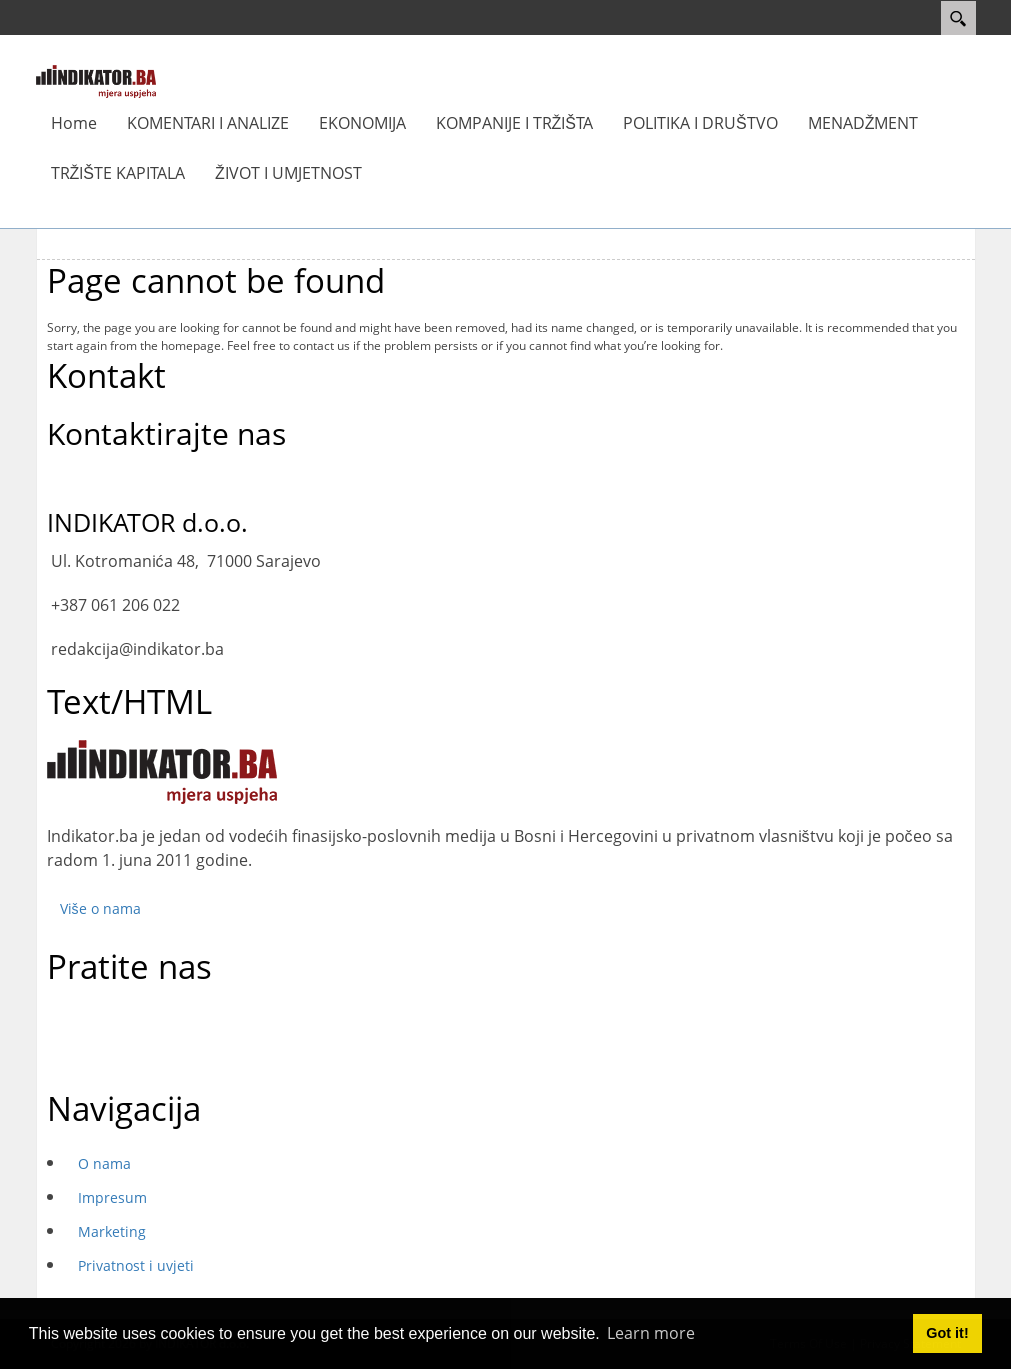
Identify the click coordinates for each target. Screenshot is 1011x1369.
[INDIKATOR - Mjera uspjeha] (96, 80)
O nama (104, 1163)
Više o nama (100, 908)
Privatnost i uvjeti (136, 1265)
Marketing (112, 1231)
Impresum (112, 1197)
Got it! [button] (947, 1333)
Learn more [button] (651, 1333)
